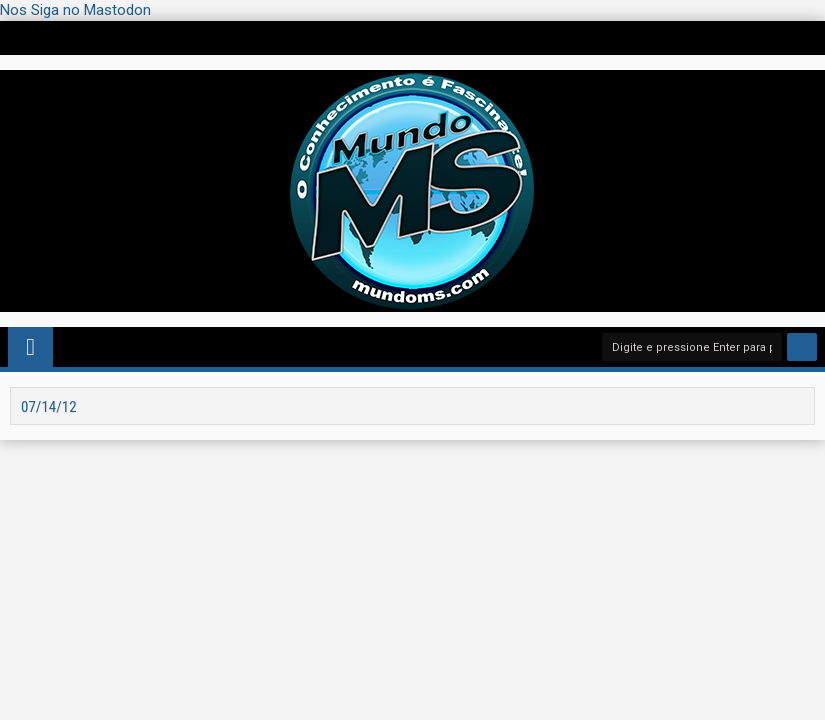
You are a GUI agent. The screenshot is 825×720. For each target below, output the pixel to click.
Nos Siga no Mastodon (75, 10)
